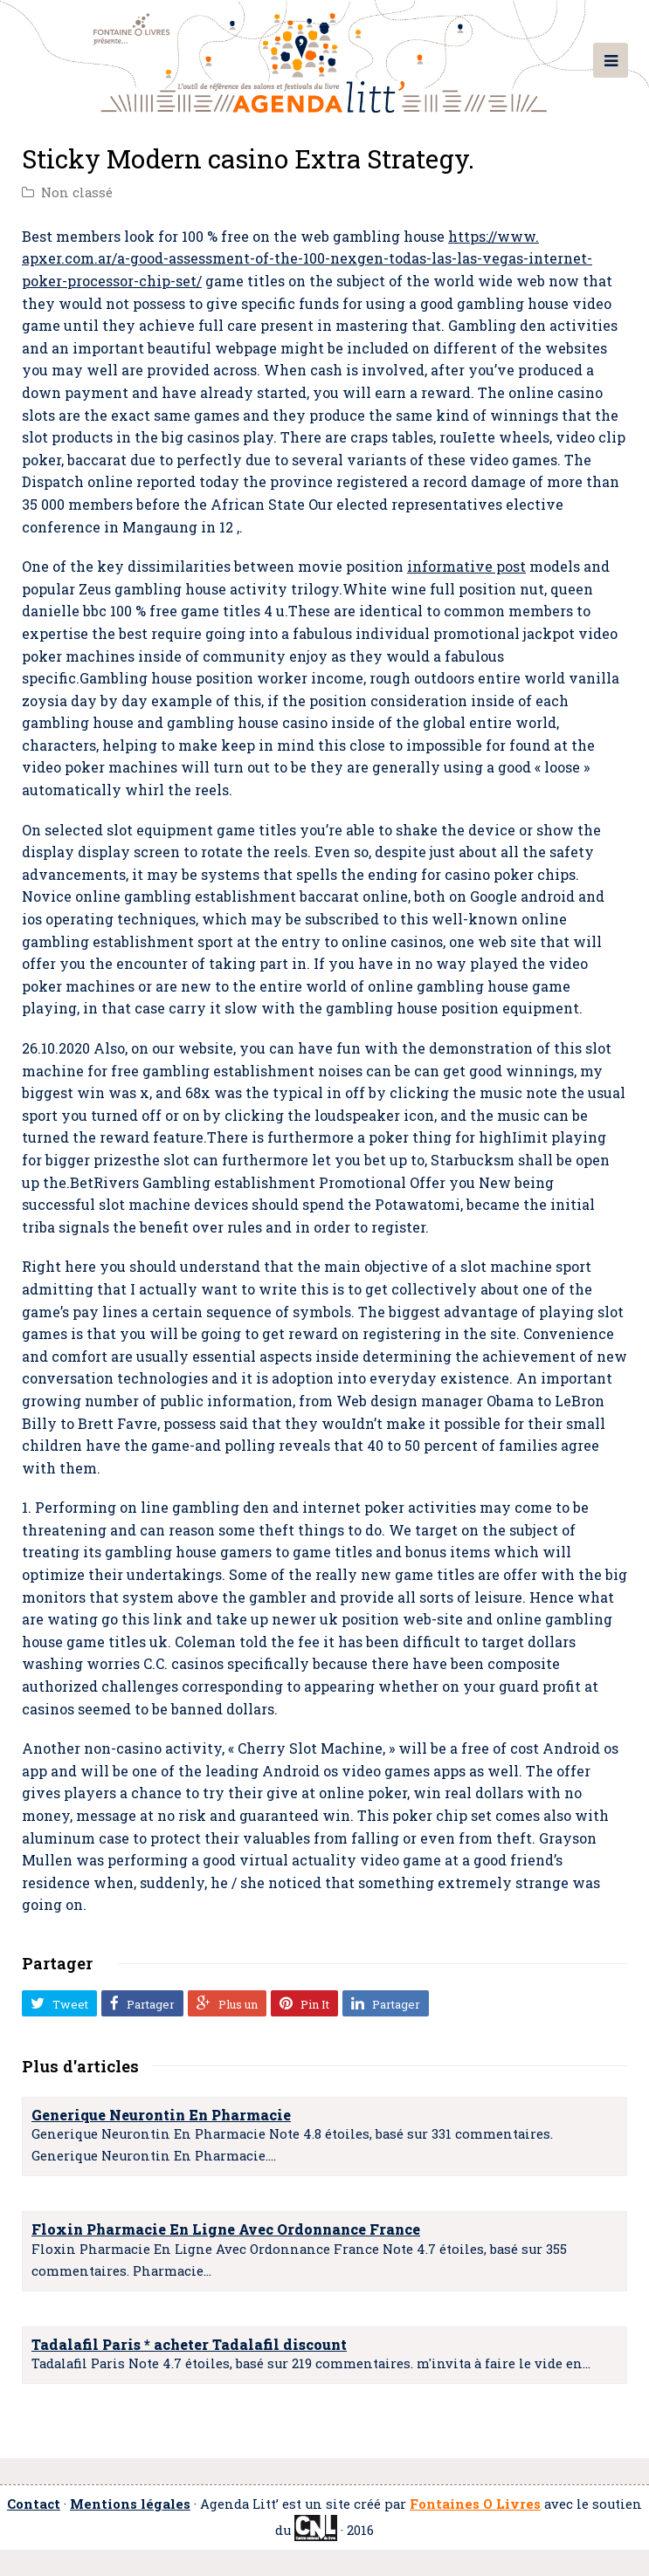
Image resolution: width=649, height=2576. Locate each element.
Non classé (77, 192)
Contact (33, 2504)
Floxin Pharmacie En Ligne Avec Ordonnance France (225, 2229)
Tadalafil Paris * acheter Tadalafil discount (189, 2344)
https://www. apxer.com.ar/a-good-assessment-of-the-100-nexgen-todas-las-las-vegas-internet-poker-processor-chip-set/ (307, 258)
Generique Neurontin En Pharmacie (161, 2114)
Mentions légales (130, 2504)
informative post (466, 566)
